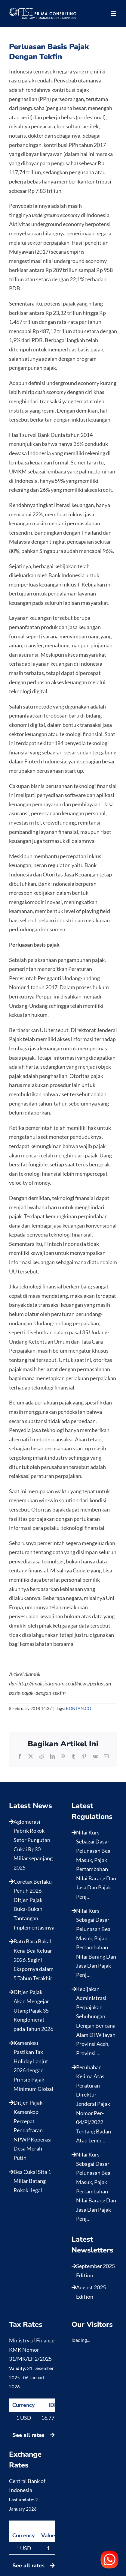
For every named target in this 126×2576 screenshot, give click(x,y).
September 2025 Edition (95, 2271)
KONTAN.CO (78, 1708)
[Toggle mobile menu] (114, 13)
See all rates (33, 2435)
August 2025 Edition (91, 2292)
